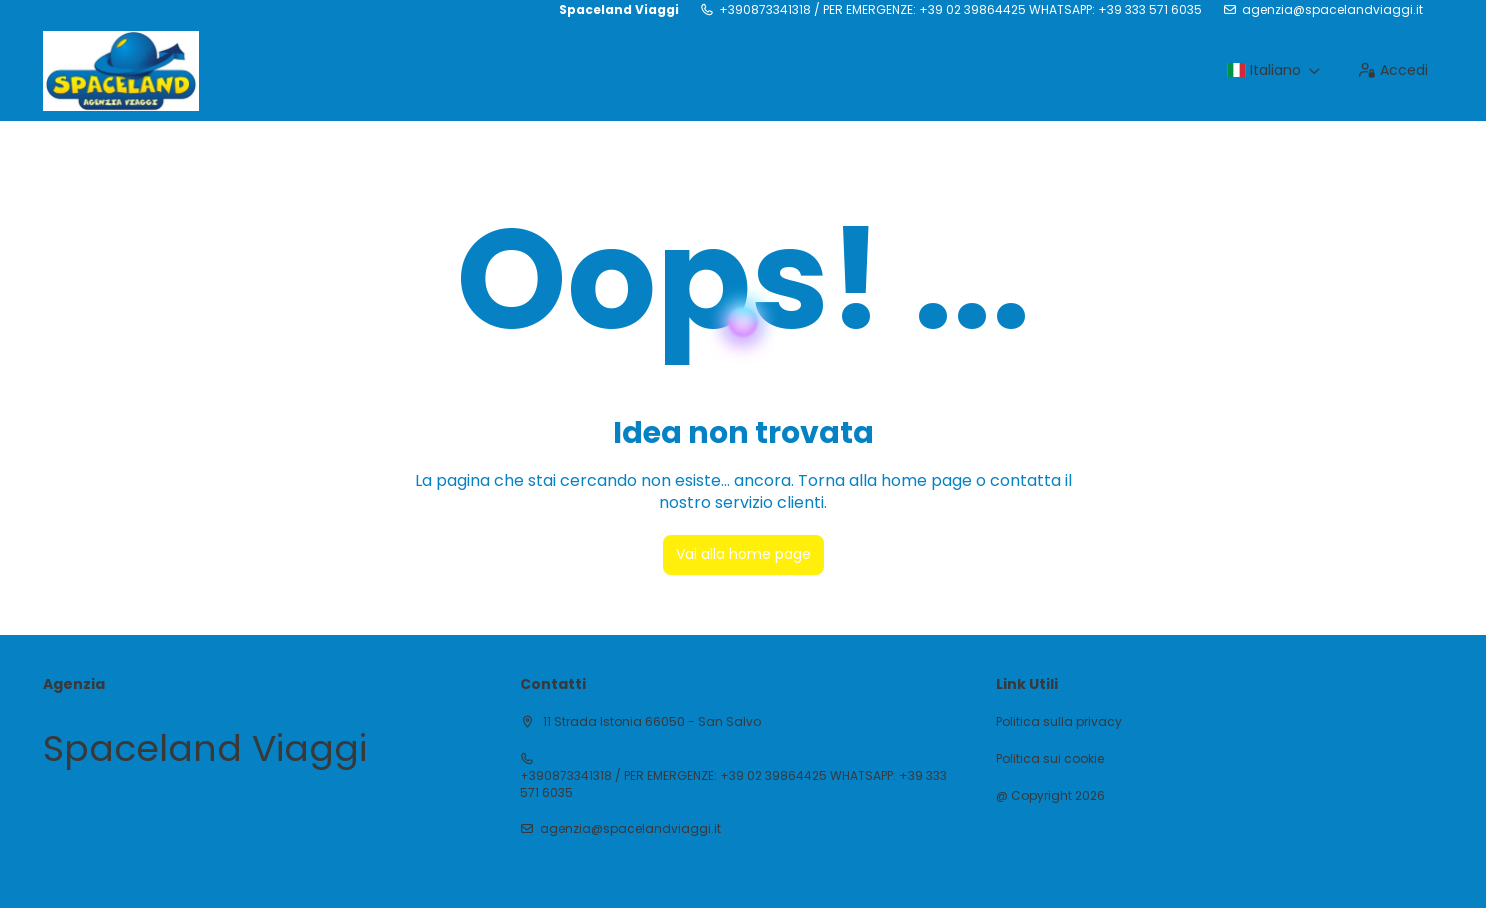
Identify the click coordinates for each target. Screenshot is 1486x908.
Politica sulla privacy (1059, 722)
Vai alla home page (743, 554)
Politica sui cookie (1050, 759)
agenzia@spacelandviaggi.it (1332, 10)
